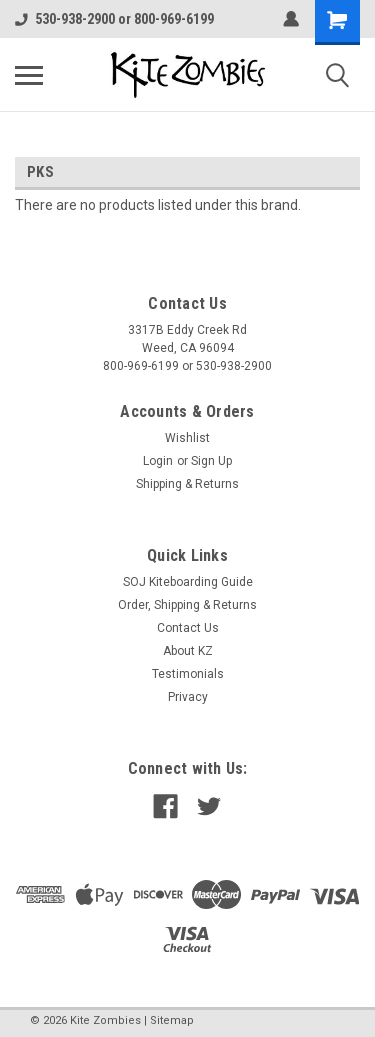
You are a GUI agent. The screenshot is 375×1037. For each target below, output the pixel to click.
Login (158, 461)
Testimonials (188, 674)
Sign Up (211, 461)
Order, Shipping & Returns (187, 605)
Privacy (188, 697)
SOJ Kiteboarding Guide (188, 582)
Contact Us (188, 628)
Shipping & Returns (187, 484)
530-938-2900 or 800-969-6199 (114, 19)
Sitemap (172, 1020)
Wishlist (187, 438)
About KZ (188, 651)
